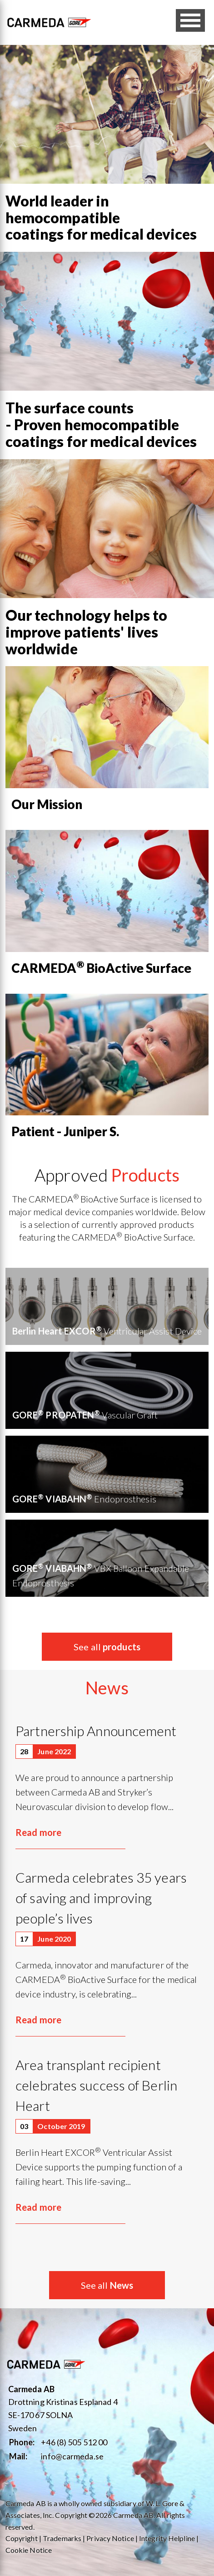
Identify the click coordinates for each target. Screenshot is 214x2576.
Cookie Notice (28, 2550)
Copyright (21, 2538)
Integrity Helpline (167, 2538)
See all (107, 1646)
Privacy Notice (110, 2538)
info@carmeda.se (72, 2456)
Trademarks (62, 2538)
